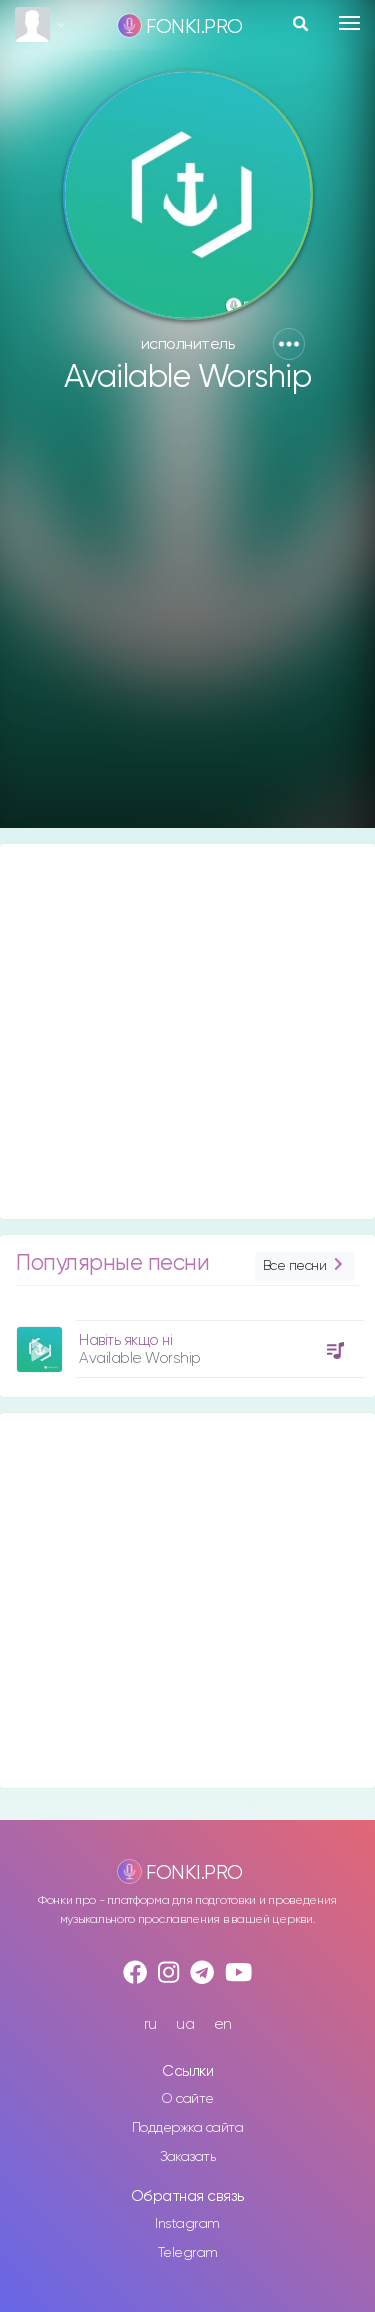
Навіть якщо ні (125, 1340)
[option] (187, 1341)
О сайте (187, 2099)
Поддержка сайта (188, 2128)
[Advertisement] (187, 620)
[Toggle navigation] (349, 23)
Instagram (187, 2224)
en (223, 2024)
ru (150, 2024)
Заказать (187, 2157)
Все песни (305, 1266)
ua (185, 2024)
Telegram (188, 2253)
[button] (289, 344)
